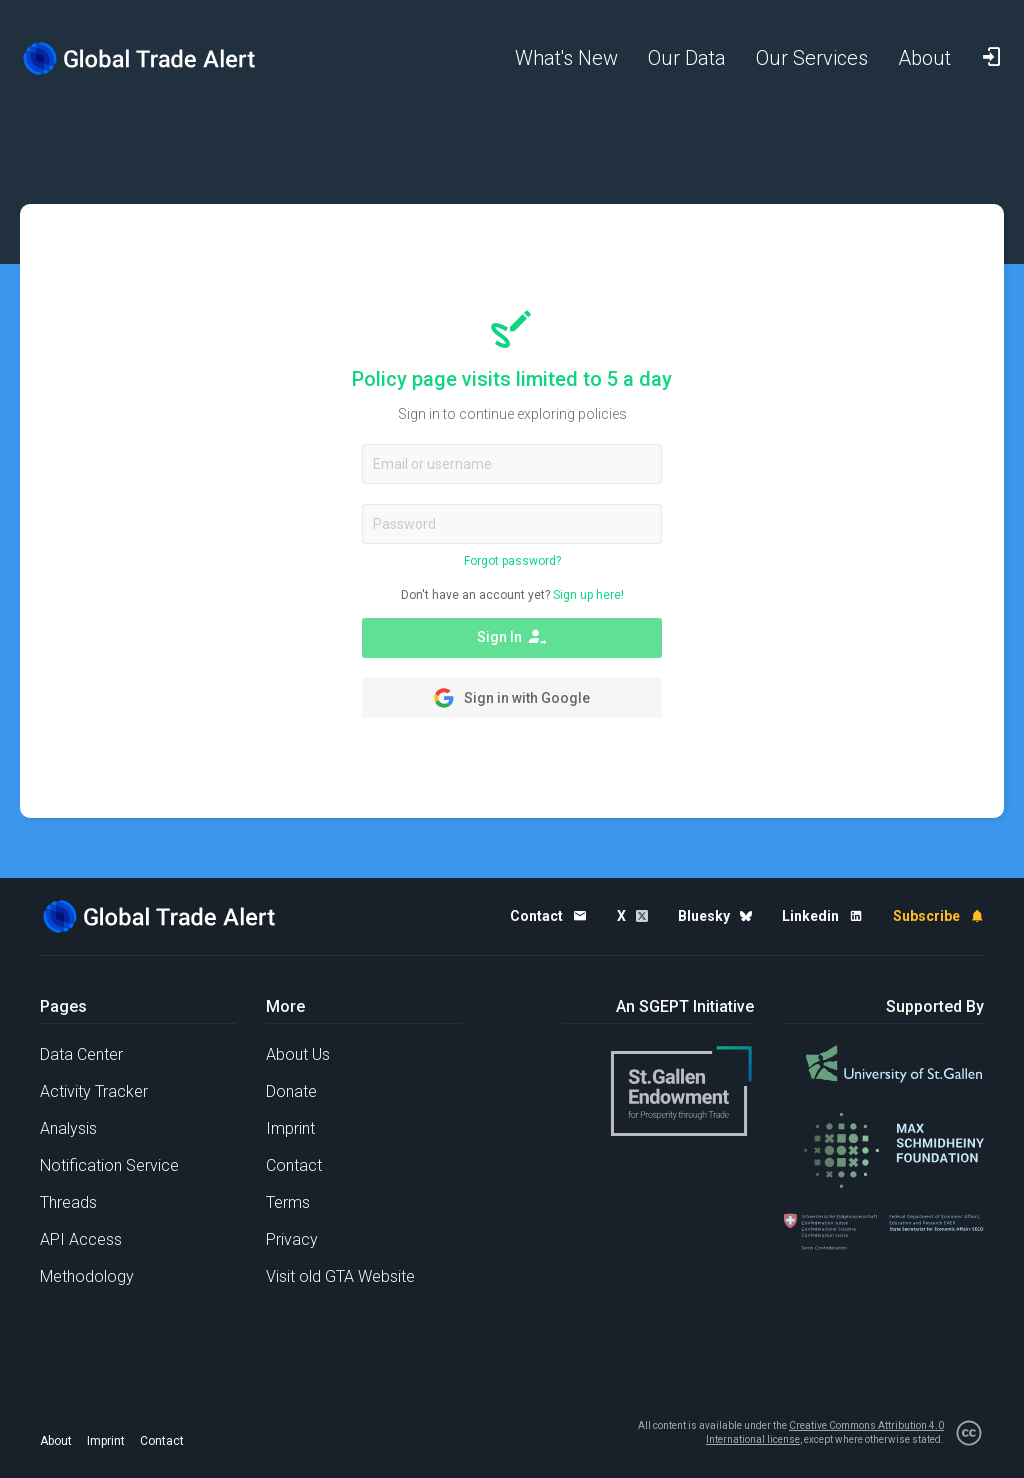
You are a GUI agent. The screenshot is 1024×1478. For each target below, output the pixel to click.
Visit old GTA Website (340, 1276)
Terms (288, 1202)
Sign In (512, 637)
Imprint (290, 1128)
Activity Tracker (94, 1091)
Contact (294, 1165)
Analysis (68, 1128)
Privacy (292, 1239)
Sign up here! (588, 595)
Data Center (81, 1054)
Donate (291, 1091)
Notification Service (109, 1165)
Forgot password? (512, 561)
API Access (81, 1239)
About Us (298, 1054)
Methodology (87, 1276)
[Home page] (140, 58)
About (56, 1441)
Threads (68, 1202)
